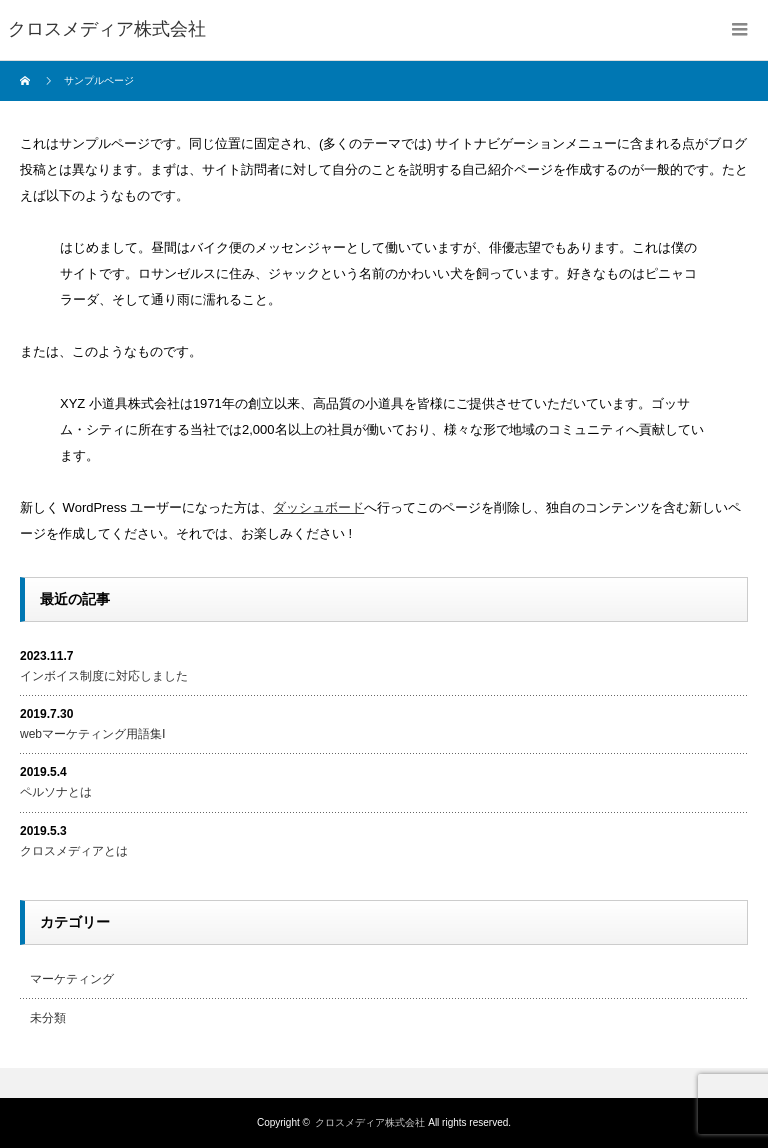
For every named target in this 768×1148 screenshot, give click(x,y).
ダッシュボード (318, 507)
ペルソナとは (56, 792)
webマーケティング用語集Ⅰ (93, 734)
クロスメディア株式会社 (370, 1122)
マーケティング (72, 979)
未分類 (48, 1018)
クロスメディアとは (74, 851)
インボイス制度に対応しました (104, 676)
